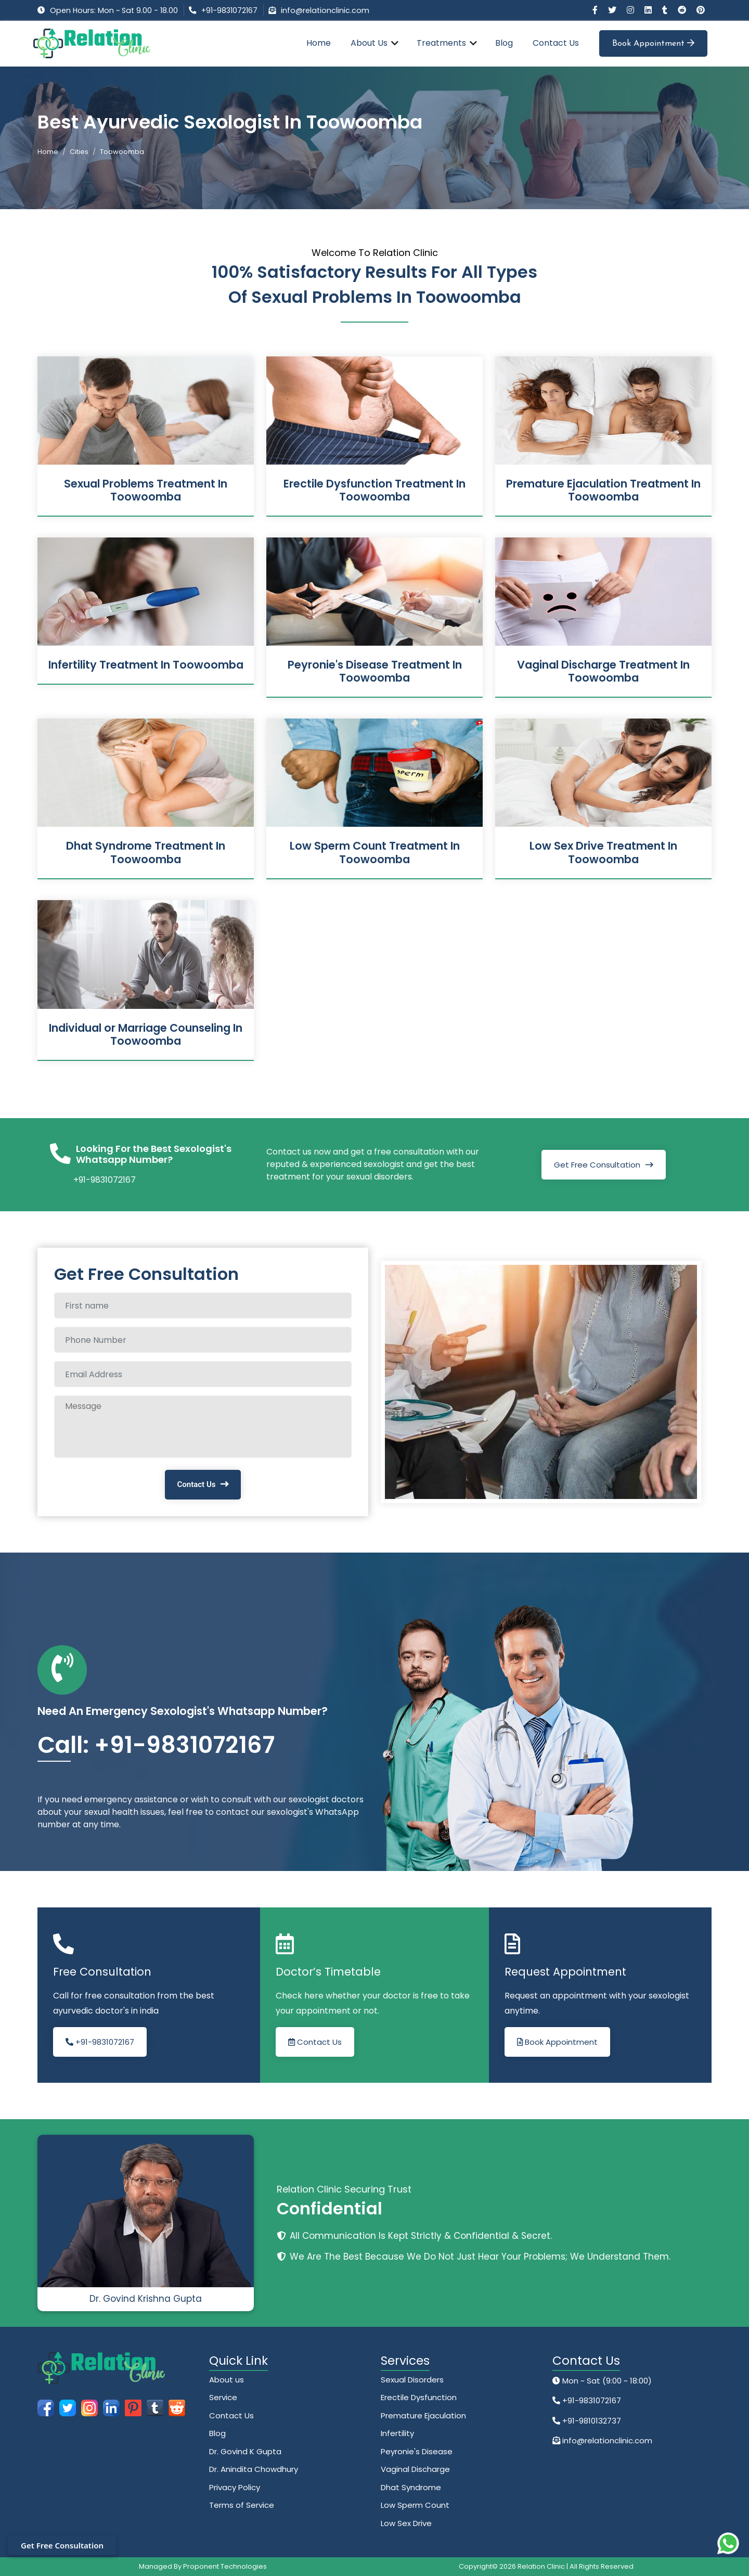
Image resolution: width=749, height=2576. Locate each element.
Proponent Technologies (225, 2566)
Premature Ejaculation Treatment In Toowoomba (603, 490)
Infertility (397, 2433)
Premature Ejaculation (423, 2415)
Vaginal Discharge (415, 2469)
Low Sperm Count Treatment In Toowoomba (375, 852)
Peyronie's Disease (417, 2451)
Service (223, 2397)
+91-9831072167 (229, 10)
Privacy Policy (234, 2487)
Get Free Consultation (597, 1164)
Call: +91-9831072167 (156, 1745)
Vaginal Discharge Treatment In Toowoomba (603, 671)
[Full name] (203, 1305)
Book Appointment (653, 43)
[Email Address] (203, 1374)
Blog (504, 43)
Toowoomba (122, 152)
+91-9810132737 (590, 2420)
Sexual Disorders (412, 2379)
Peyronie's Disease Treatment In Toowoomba (375, 671)
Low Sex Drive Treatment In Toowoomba (603, 852)
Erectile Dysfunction (419, 2397)
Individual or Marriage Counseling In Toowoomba (145, 1034)
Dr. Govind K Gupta (245, 2451)
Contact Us (556, 43)
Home (318, 43)
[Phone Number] (203, 1340)
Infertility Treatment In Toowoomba (145, 664)
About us (226, 2379)
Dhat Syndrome (411, 2487)
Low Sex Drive (406, 2523)
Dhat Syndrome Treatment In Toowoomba (145, 852)
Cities (79, 152)
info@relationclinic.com (325, 10)
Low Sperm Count (415, 2505)
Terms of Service (241, 2505)
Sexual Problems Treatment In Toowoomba (145, 490)
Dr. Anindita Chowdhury (253, 2469)
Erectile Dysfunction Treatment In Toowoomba (374, 490)
